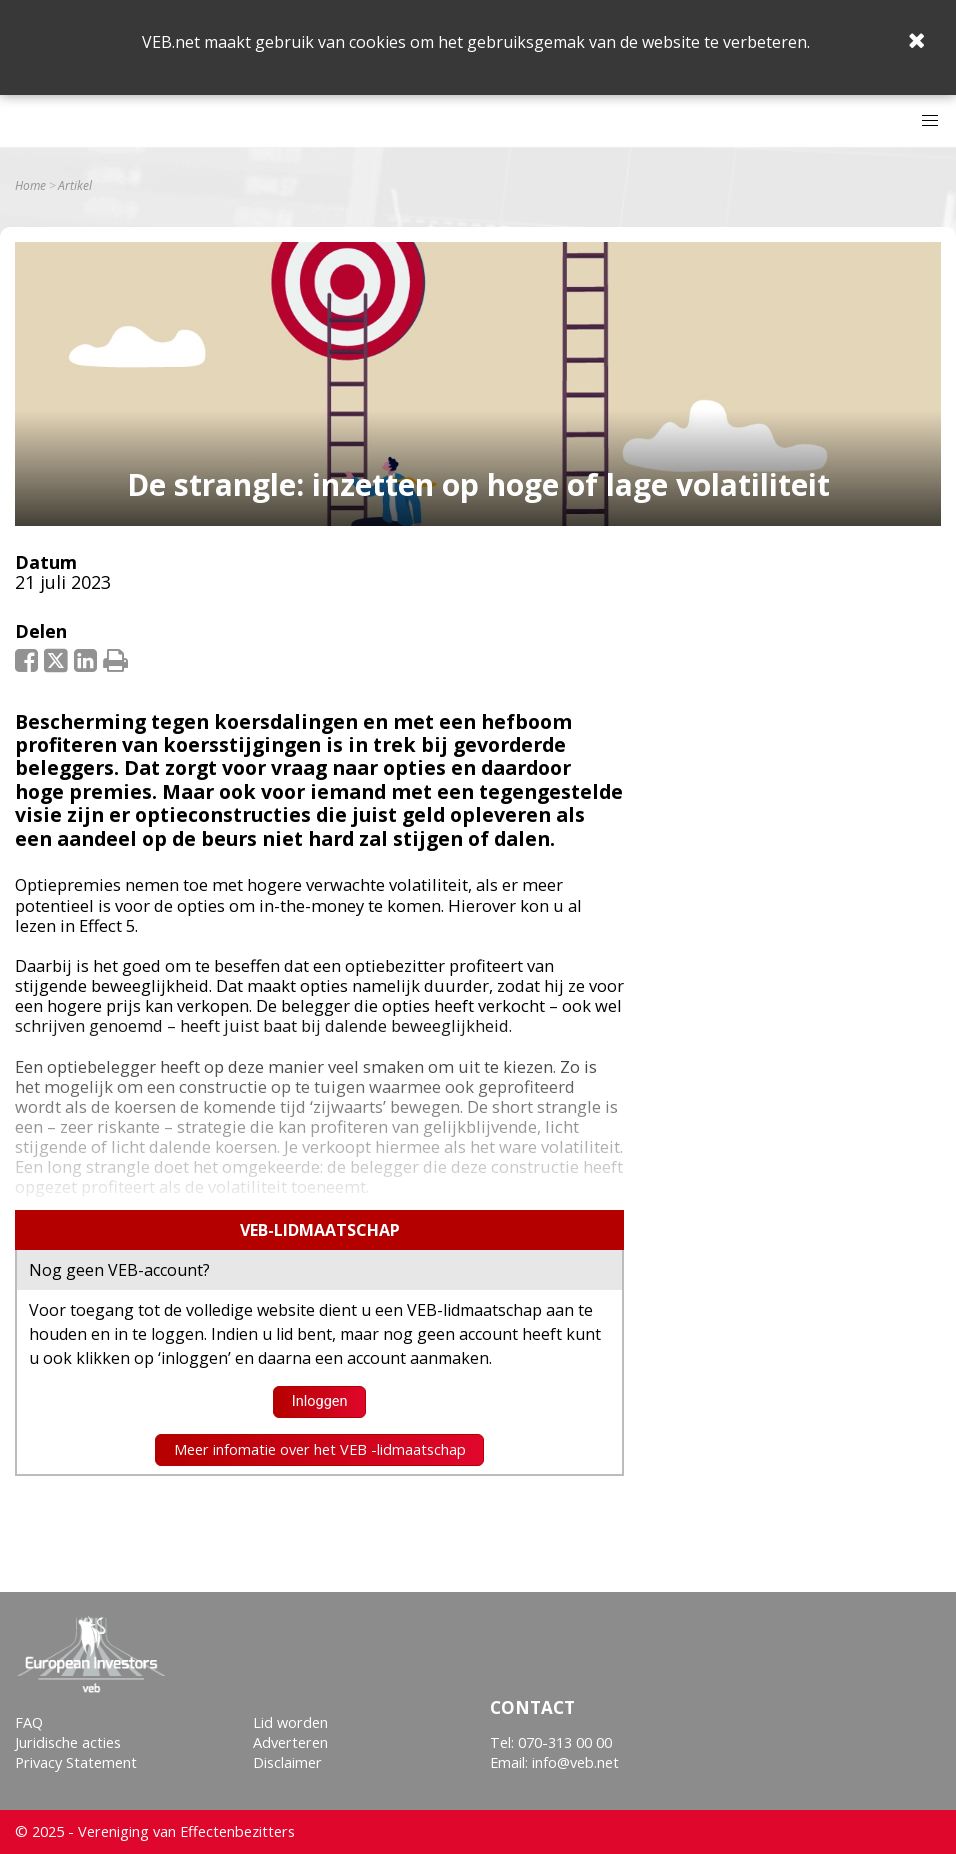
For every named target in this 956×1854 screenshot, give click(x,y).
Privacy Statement (76, 1762)
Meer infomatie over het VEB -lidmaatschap (320, 1449)
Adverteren (290, 1742)
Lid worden (290, 1722)
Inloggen (320, 1401)
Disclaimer (287, 1762)
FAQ (29, 1722)
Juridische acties (68, 1742)
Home (30, 186)
